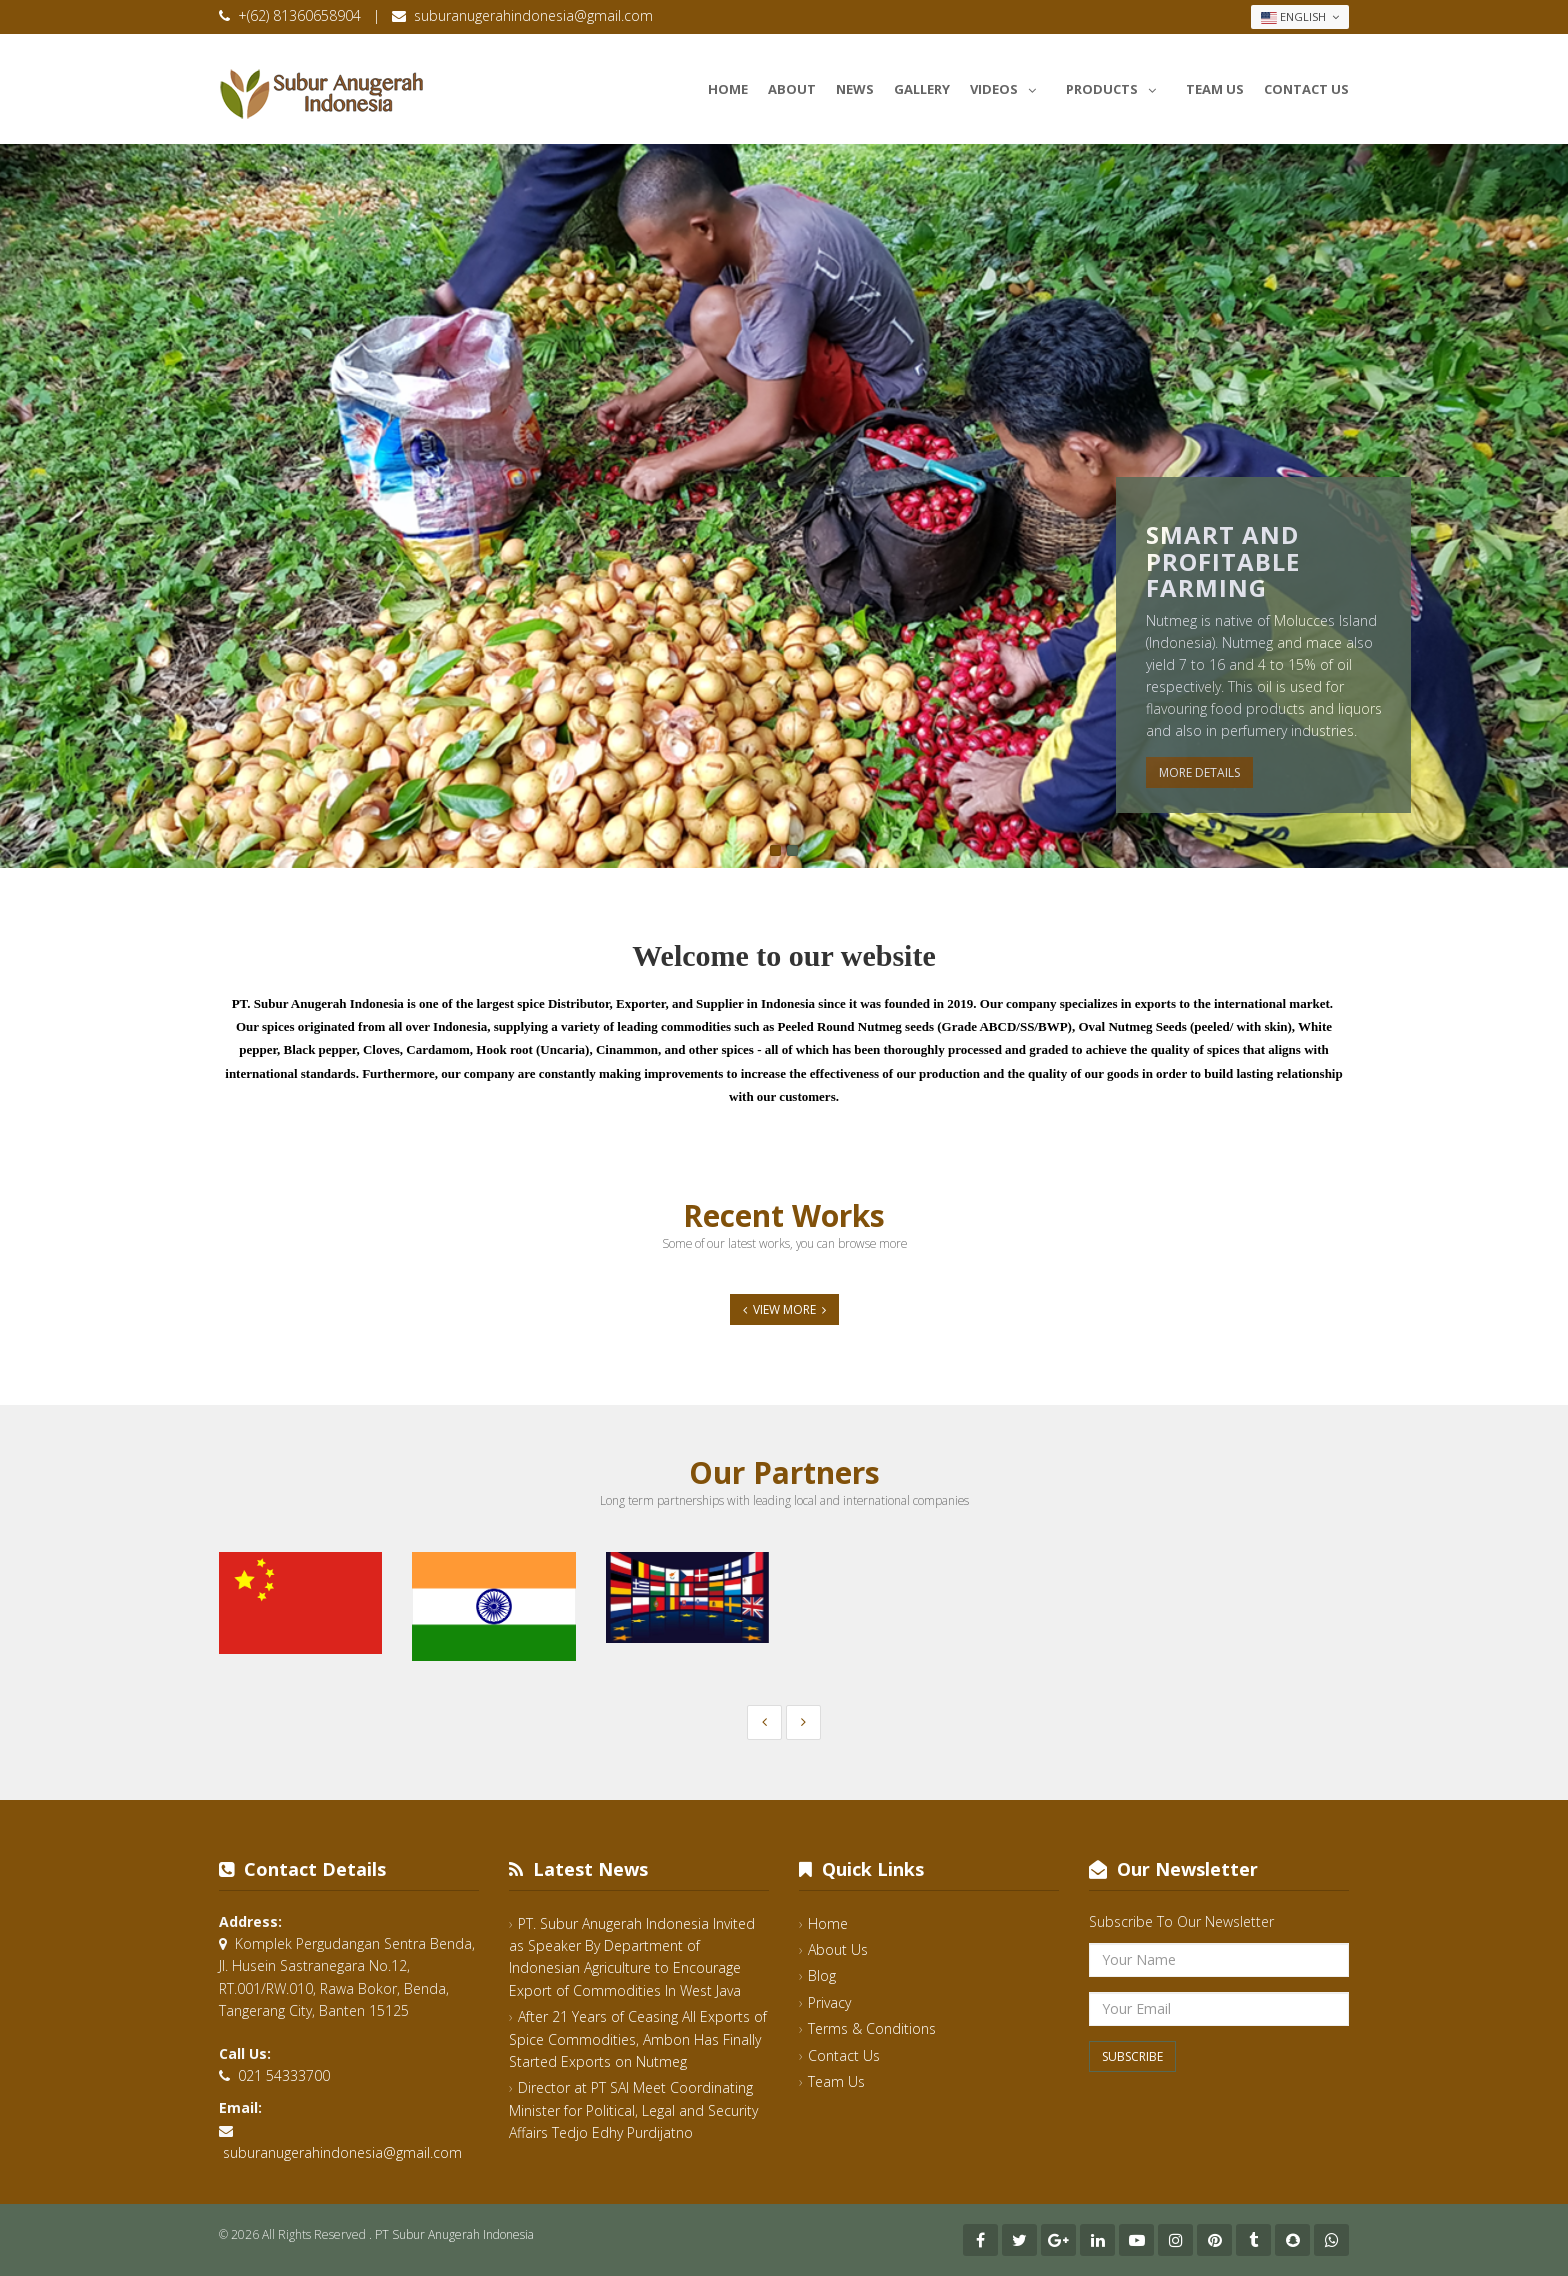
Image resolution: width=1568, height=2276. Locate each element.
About (792, 89)
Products (1116, 86)
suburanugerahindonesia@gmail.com (533, 15)
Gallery (922, 89)
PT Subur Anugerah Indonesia (454, 2234)
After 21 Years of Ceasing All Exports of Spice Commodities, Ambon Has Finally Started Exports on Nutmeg (638, 2039)
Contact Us (1306, 89)
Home (728, 89)
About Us (838, 1949)
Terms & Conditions (872, 2028)
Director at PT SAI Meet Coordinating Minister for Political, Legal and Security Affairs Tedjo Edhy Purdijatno (633, 2110)
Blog (822, 1975)
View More (784, 1309)
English (1300, 17)
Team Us (1215, 89)
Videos (1008, 86)
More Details (1199, 772)
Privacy (829, 2002)
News (855, 89)
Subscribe (1132, 2056)
